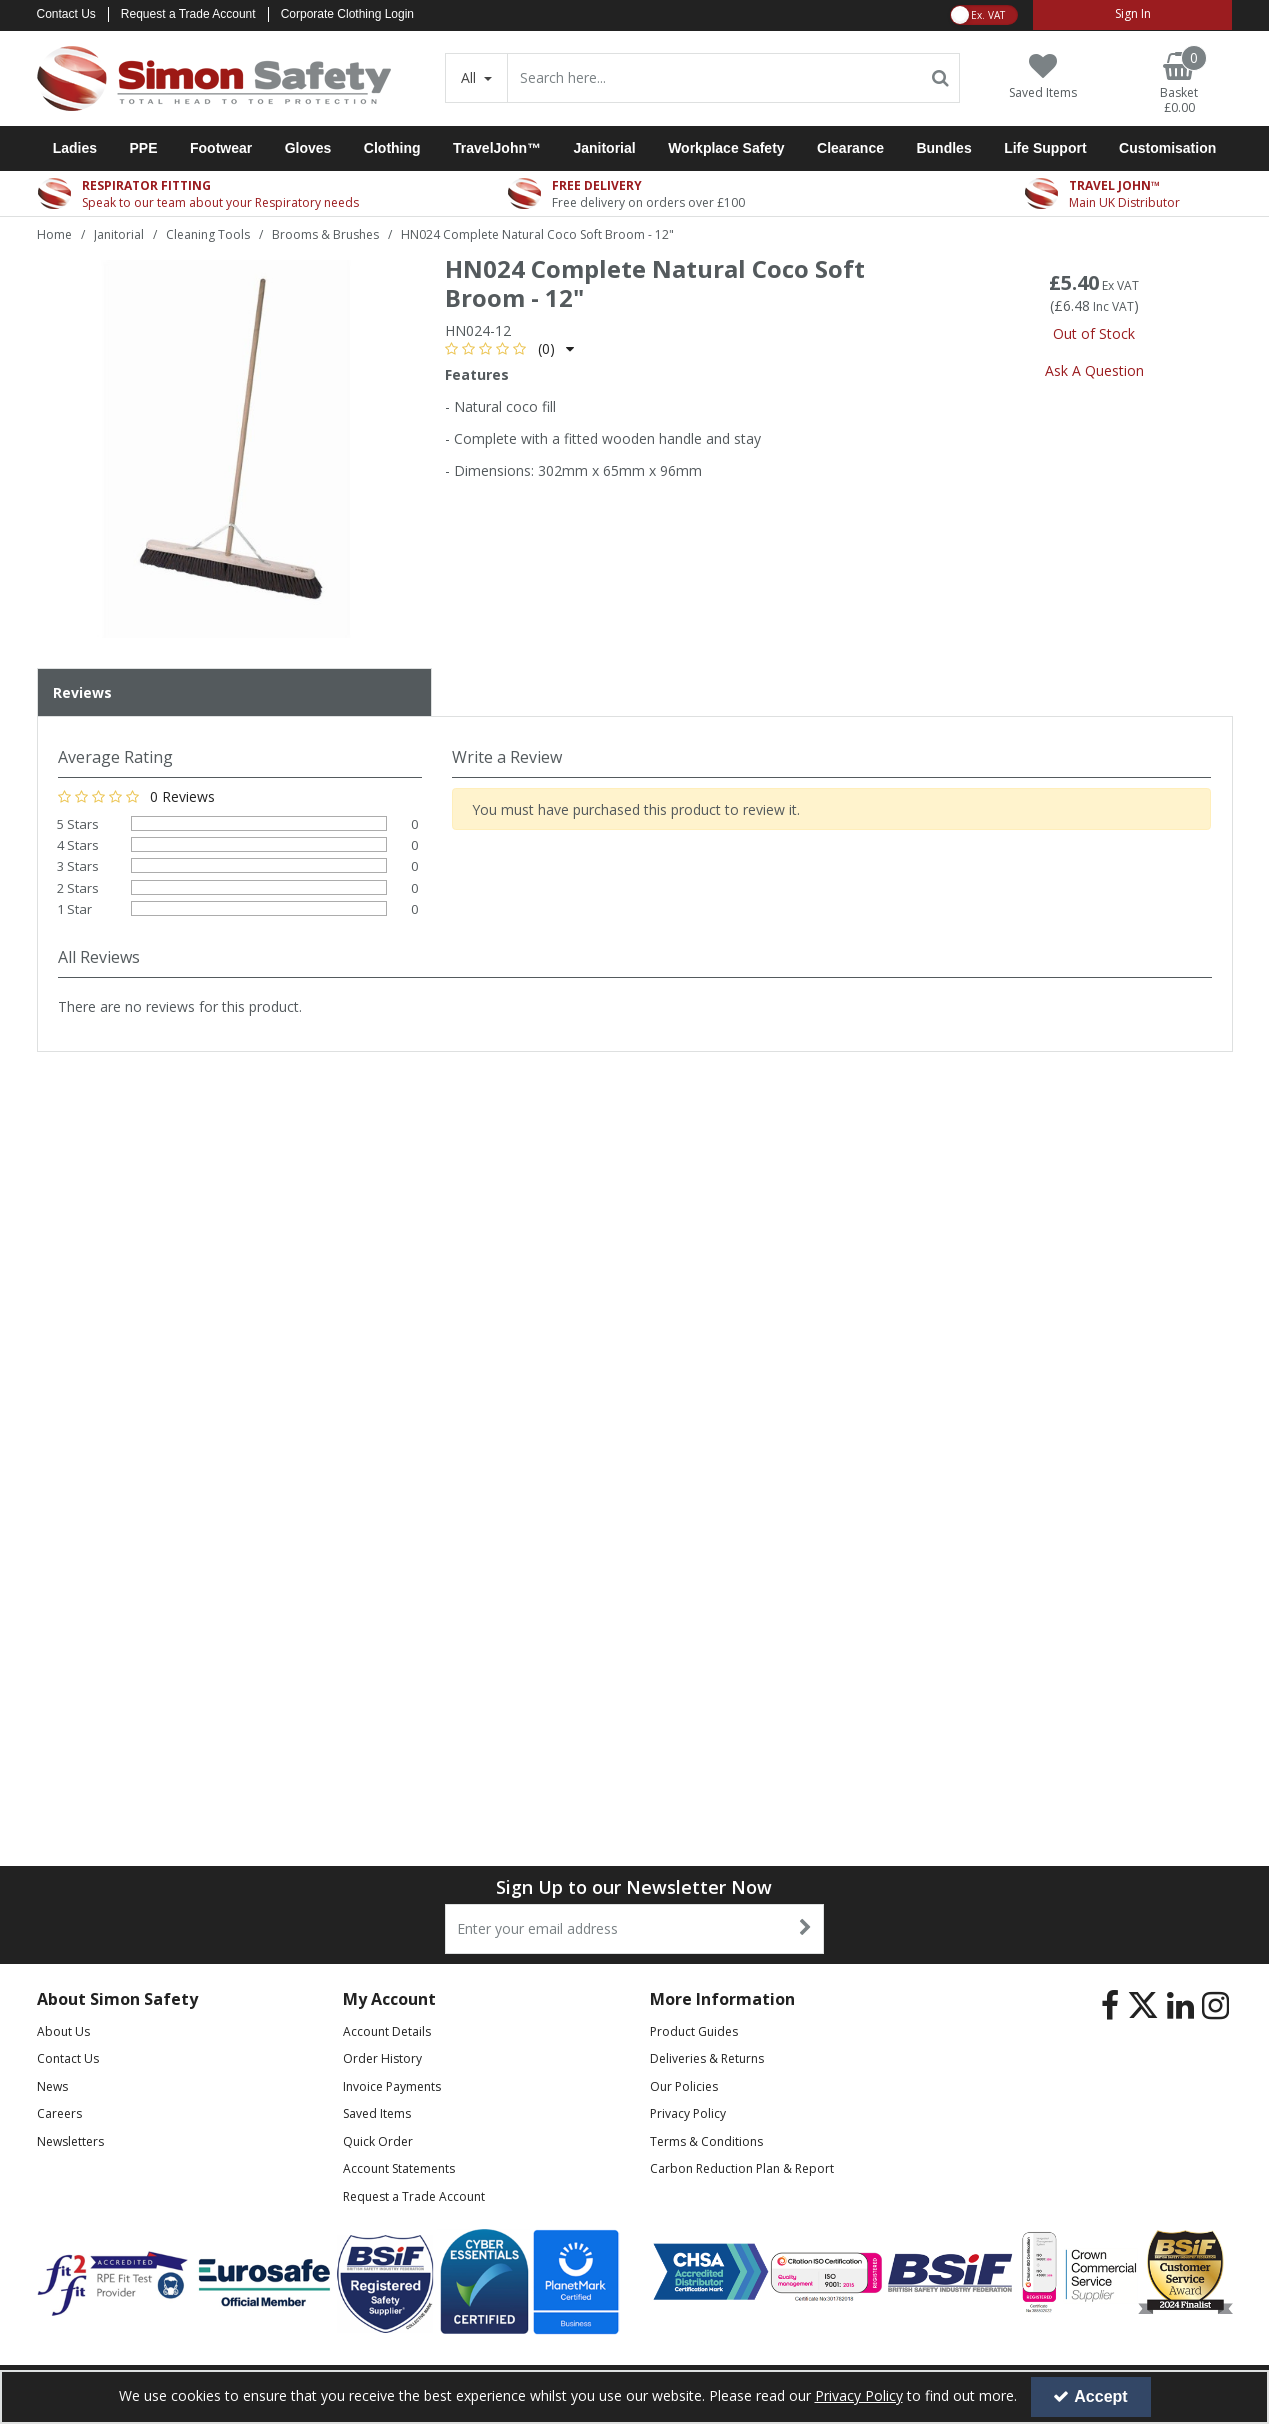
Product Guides (694, 2031)
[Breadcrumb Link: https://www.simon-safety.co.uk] (54, 233)
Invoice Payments (392, 2086)
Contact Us (66, 14)
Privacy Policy (688, 2113)
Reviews (82, 692)
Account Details (387, 2031)
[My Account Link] (1132, 15)
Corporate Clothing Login (347, 14)
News (52, 2086)
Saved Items (377, 2113)
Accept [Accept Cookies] (1090, 2396)
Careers (59, 2113)
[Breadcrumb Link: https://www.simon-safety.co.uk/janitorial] (119, 233)
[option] (226, 449)
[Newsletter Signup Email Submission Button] (806, 1929)
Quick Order (378, 2141)
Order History (382, 2058)
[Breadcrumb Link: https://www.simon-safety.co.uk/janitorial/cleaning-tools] (208, 233)
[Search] (714, 78)
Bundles (943, 148)
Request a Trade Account (188, 14)
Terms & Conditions (706, 2141)
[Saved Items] (1043, 76)
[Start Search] (940, 78)
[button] (509, 348)
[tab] (234, 693)
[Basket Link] (1179, 84)
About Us (63, 2031)
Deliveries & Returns (707, 2058)
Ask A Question (1094, 370)
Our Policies (684, 2086)
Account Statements (399, 2168)
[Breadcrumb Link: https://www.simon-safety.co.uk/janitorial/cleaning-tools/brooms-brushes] (325, 233)
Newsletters (70, 2141)
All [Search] (470, 77)
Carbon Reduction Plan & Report (742, 2168)
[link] (1110, 2006)
